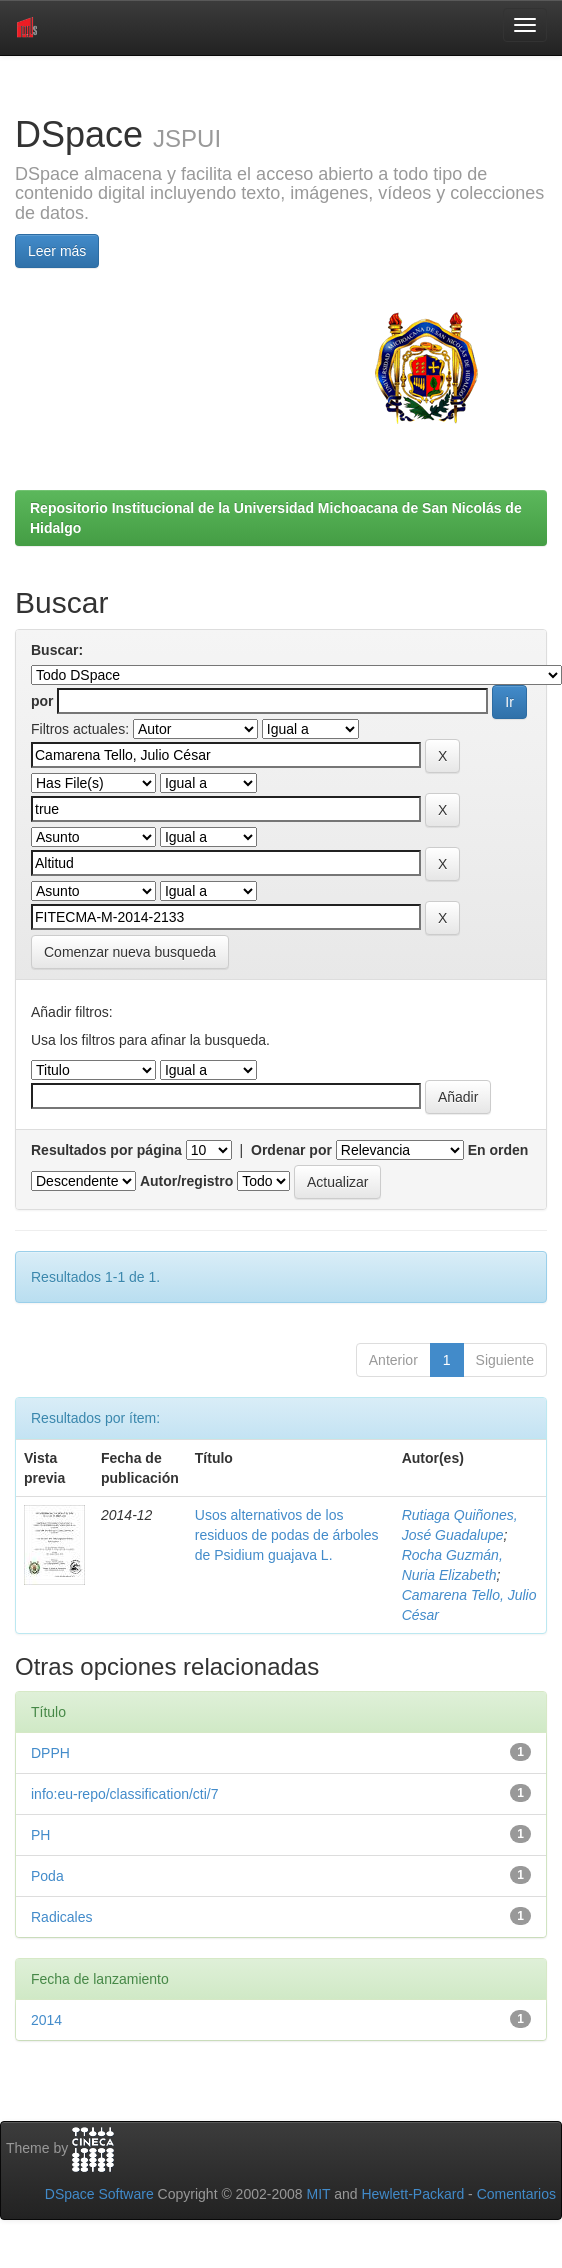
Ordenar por (291, 1150)
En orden (498, 1150)
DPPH (50, 1753)
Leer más (57, 251)
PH (40, 1835)
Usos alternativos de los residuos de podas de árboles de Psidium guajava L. (287, 1535)
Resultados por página (106, 1150)
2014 (46, 2020)
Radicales (61, 1917)
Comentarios (516, 2194)
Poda (47, 1876)
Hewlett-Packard (412, 2194)
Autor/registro (186, 1181)
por (42, 701)
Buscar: (57, 650)
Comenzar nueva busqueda (130, 952)
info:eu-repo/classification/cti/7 (125, 1794)
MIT (318, 2194)
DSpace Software (99, 2194)
